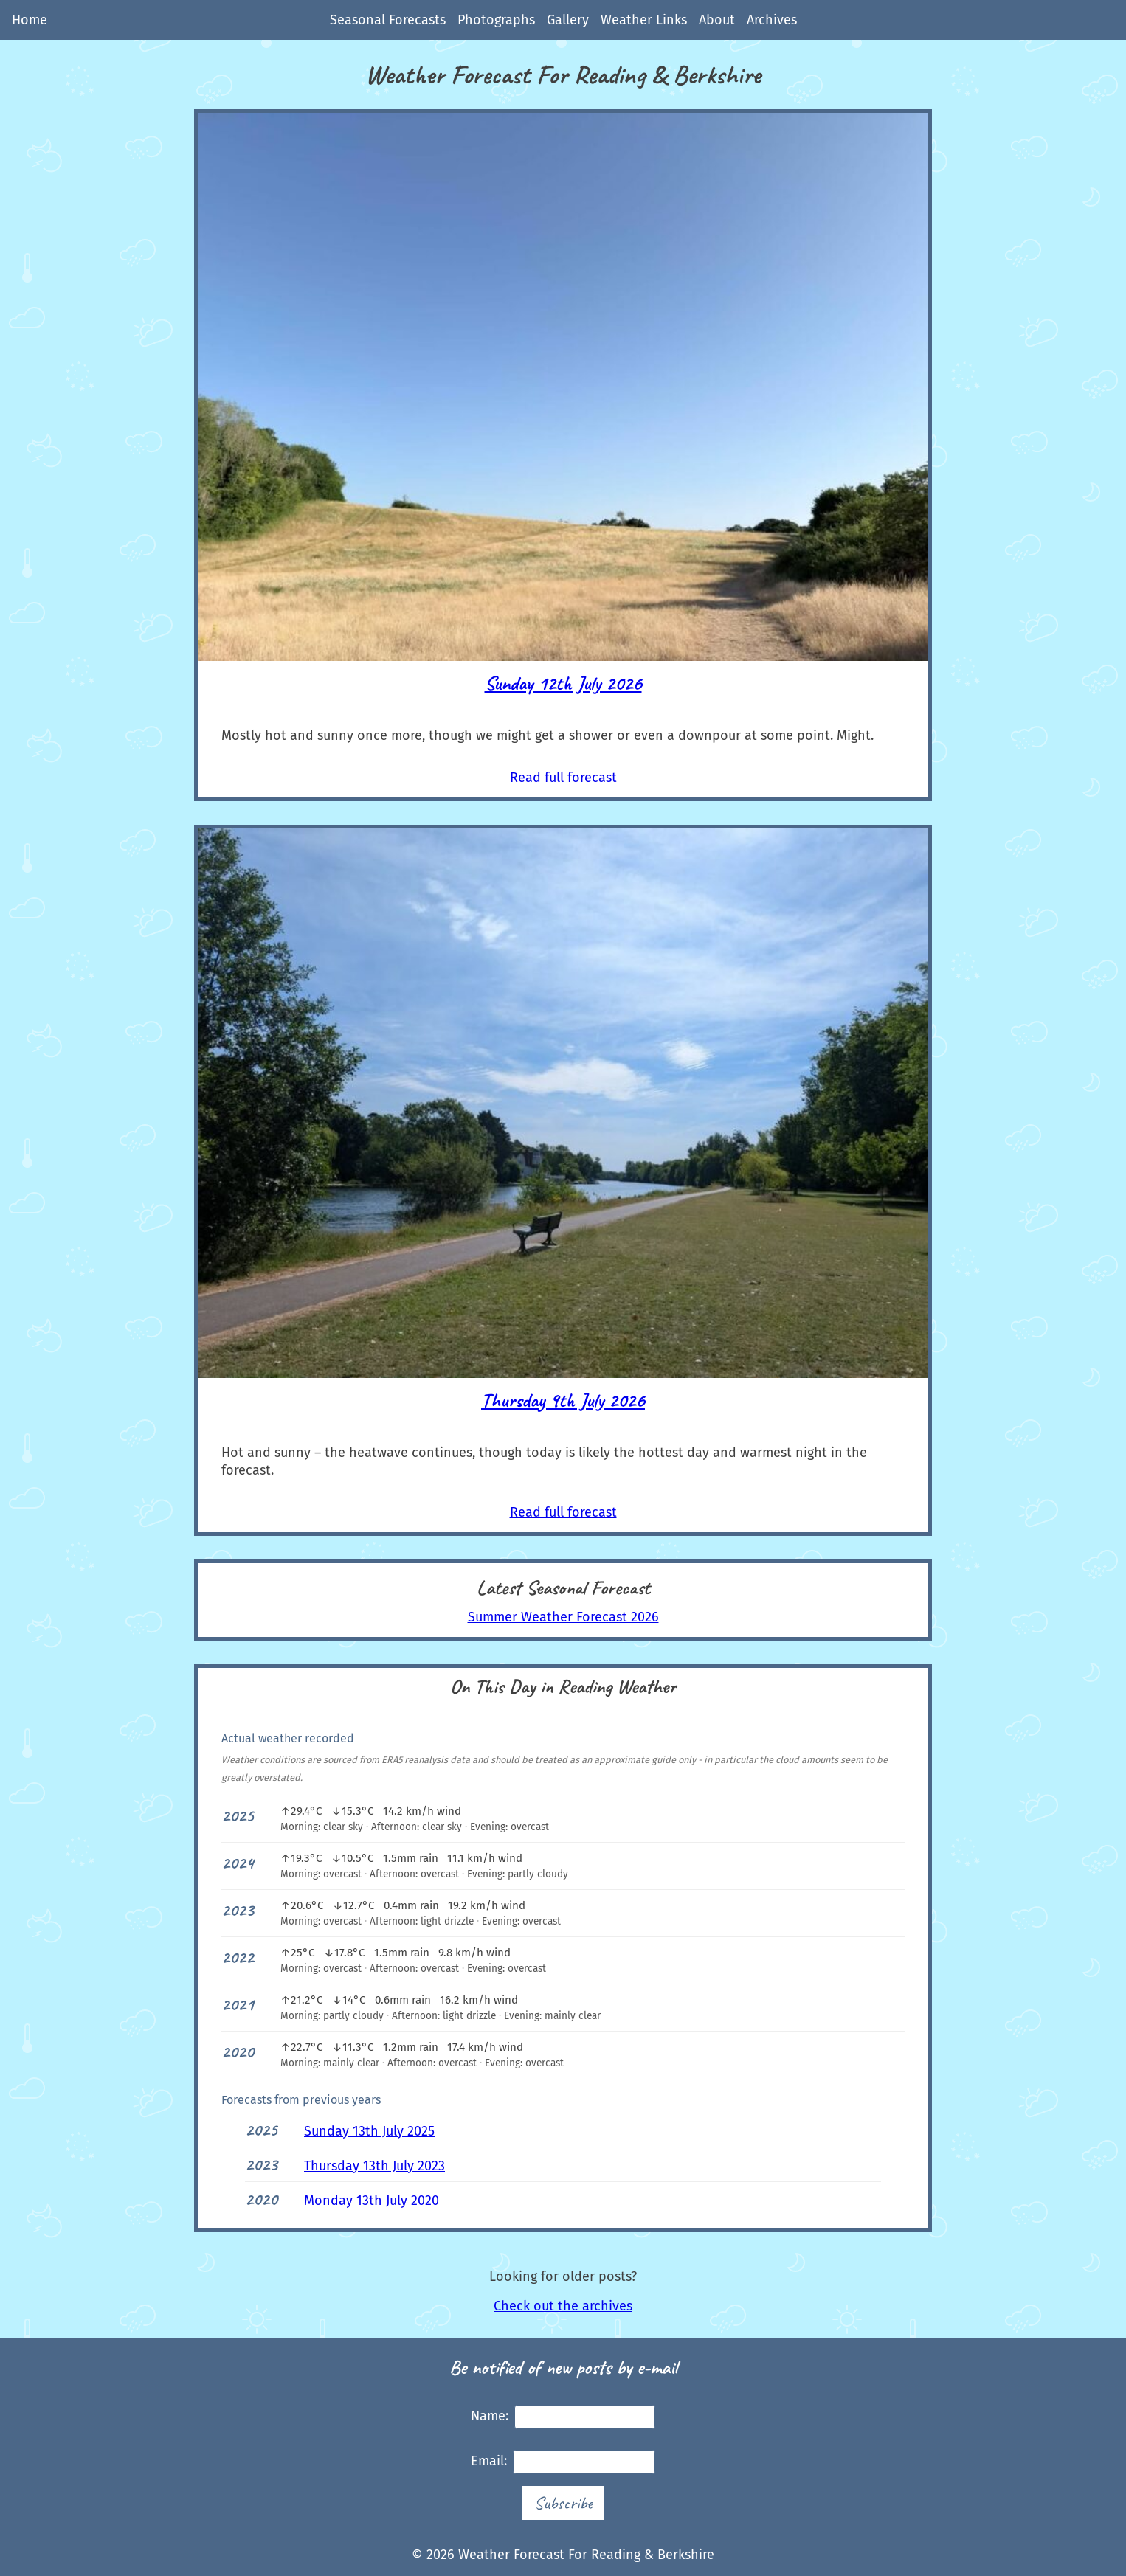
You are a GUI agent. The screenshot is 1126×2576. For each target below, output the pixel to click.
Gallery (568, 20)
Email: (563, 2462)
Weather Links (644, 20)
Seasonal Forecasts (388, 20)
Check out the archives (563, 2306)
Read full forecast (563, 777)
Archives (772, 20)
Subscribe (563, 2503)
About (717, 20)
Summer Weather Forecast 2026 (563, 1617)
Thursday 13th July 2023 (374, 2166)
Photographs (496, 20)
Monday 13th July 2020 (371, 2200)
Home (29, 20)
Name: (563, 2417)
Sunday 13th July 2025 (369, 2131)
